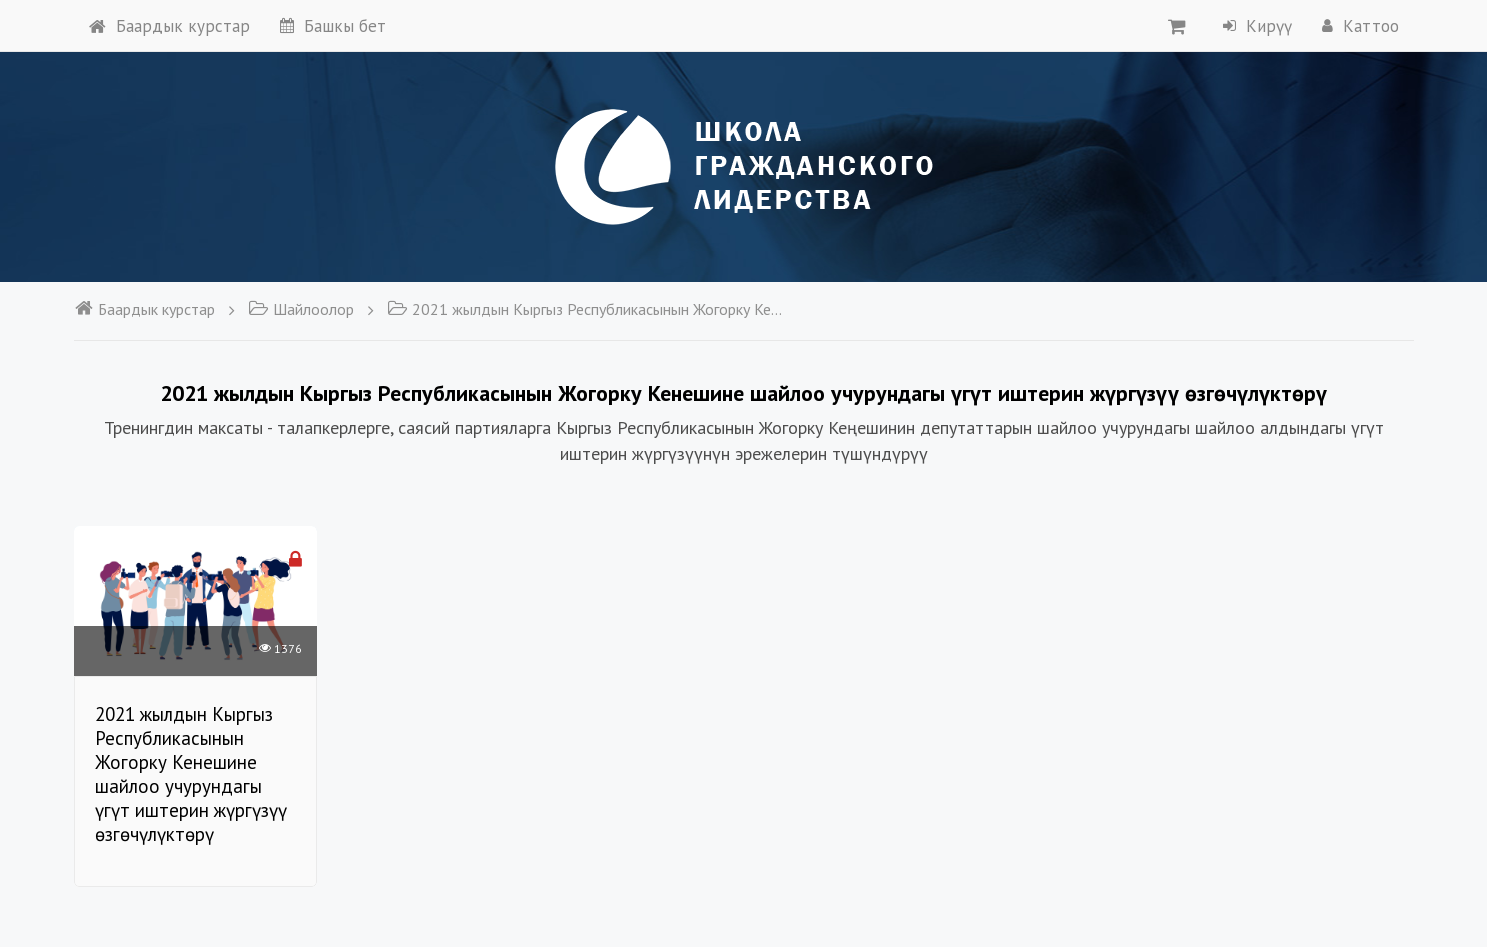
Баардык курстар (169, 26)
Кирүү (1257, 26)
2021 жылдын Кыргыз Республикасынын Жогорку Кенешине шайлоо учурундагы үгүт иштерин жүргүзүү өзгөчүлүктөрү (587, 309)
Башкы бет (333, 26)
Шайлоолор (301, 309)
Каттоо (1360, 26)
